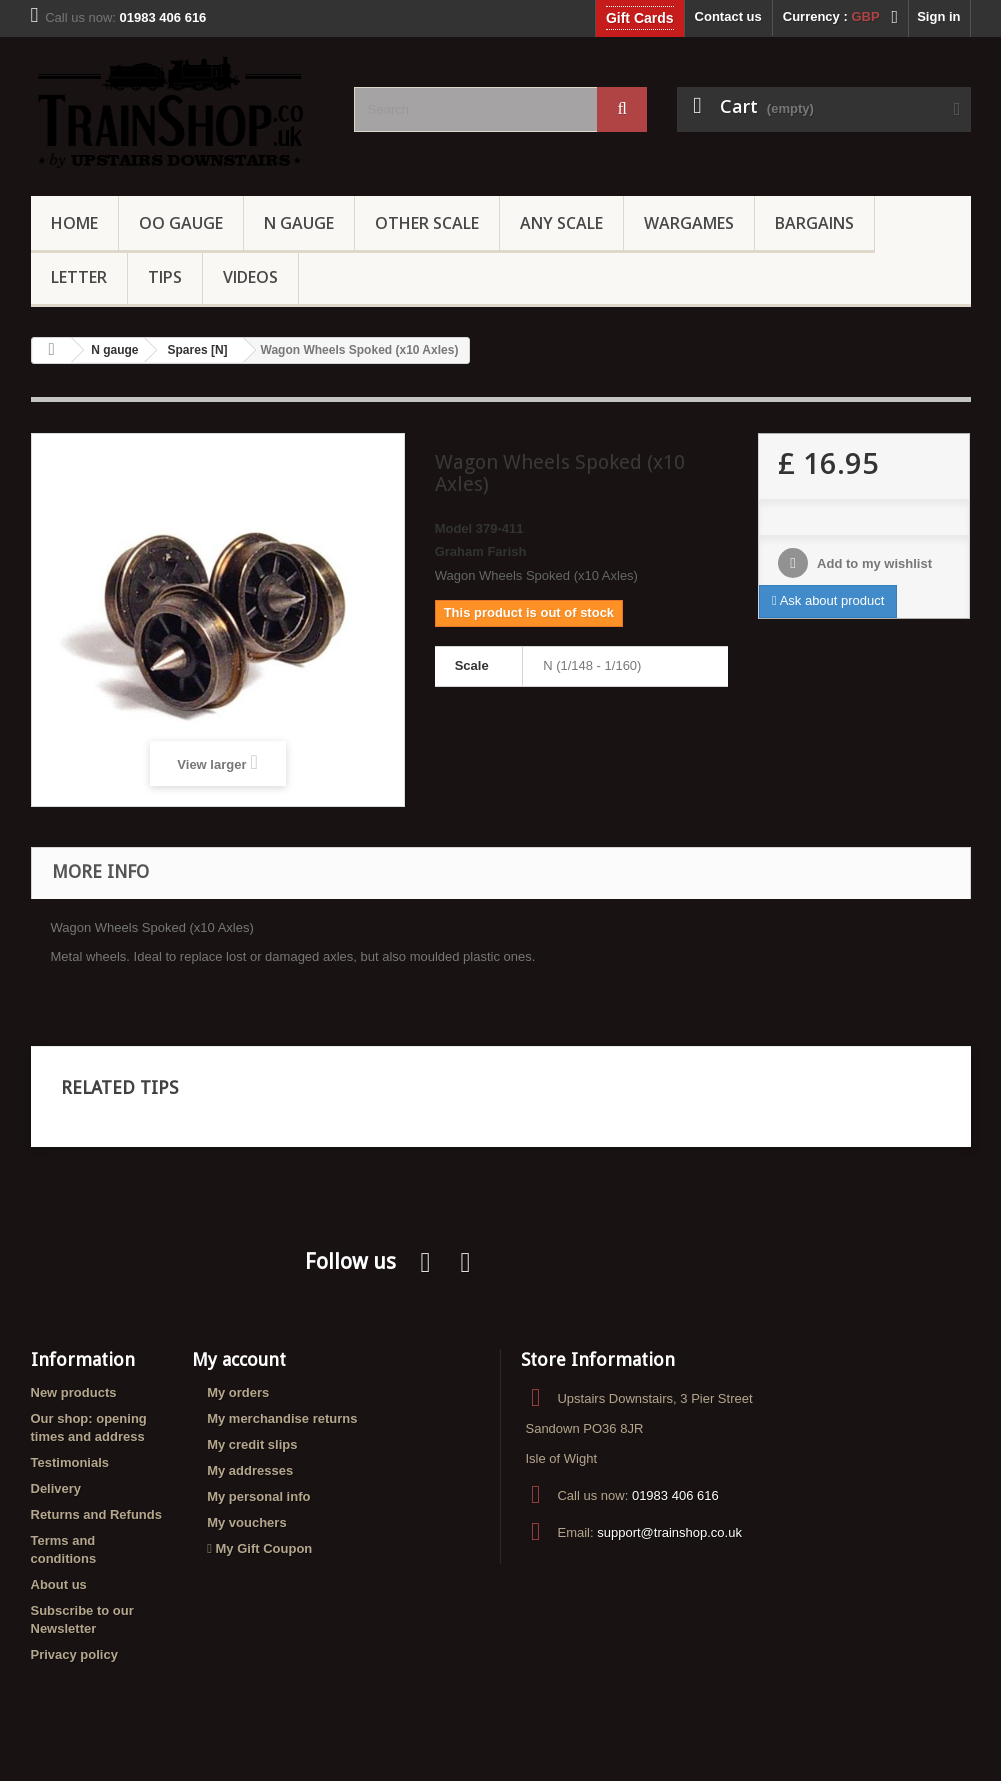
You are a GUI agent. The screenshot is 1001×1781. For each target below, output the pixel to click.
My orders (238, 1392)
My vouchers (246, 1522)
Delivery (56, 1488)
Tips (165, 277)
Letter (79, 277)
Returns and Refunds (96, 1514)
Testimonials (70, 1462)
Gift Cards (640, 18)
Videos (250, 277)
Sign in (938, 16)
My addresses (250, 1470)
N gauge (114, 350)
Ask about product (828, 600)
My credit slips (252, 1444)
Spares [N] (198, 350)
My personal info (258, 1496)
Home (74, 223)
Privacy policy (74, 1654)
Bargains (814, 223)
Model (454, 528)
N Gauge (299, 223)
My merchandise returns (282, 1418)
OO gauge (181, 223)
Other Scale (427, 223)
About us (59, 1584)
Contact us (728, 16)
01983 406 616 (675, 1495)
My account (239, 1359)
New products (74, 1392)
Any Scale (561, 223)
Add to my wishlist (873, 563)
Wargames (689, 223)
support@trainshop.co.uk (669, 1532)
